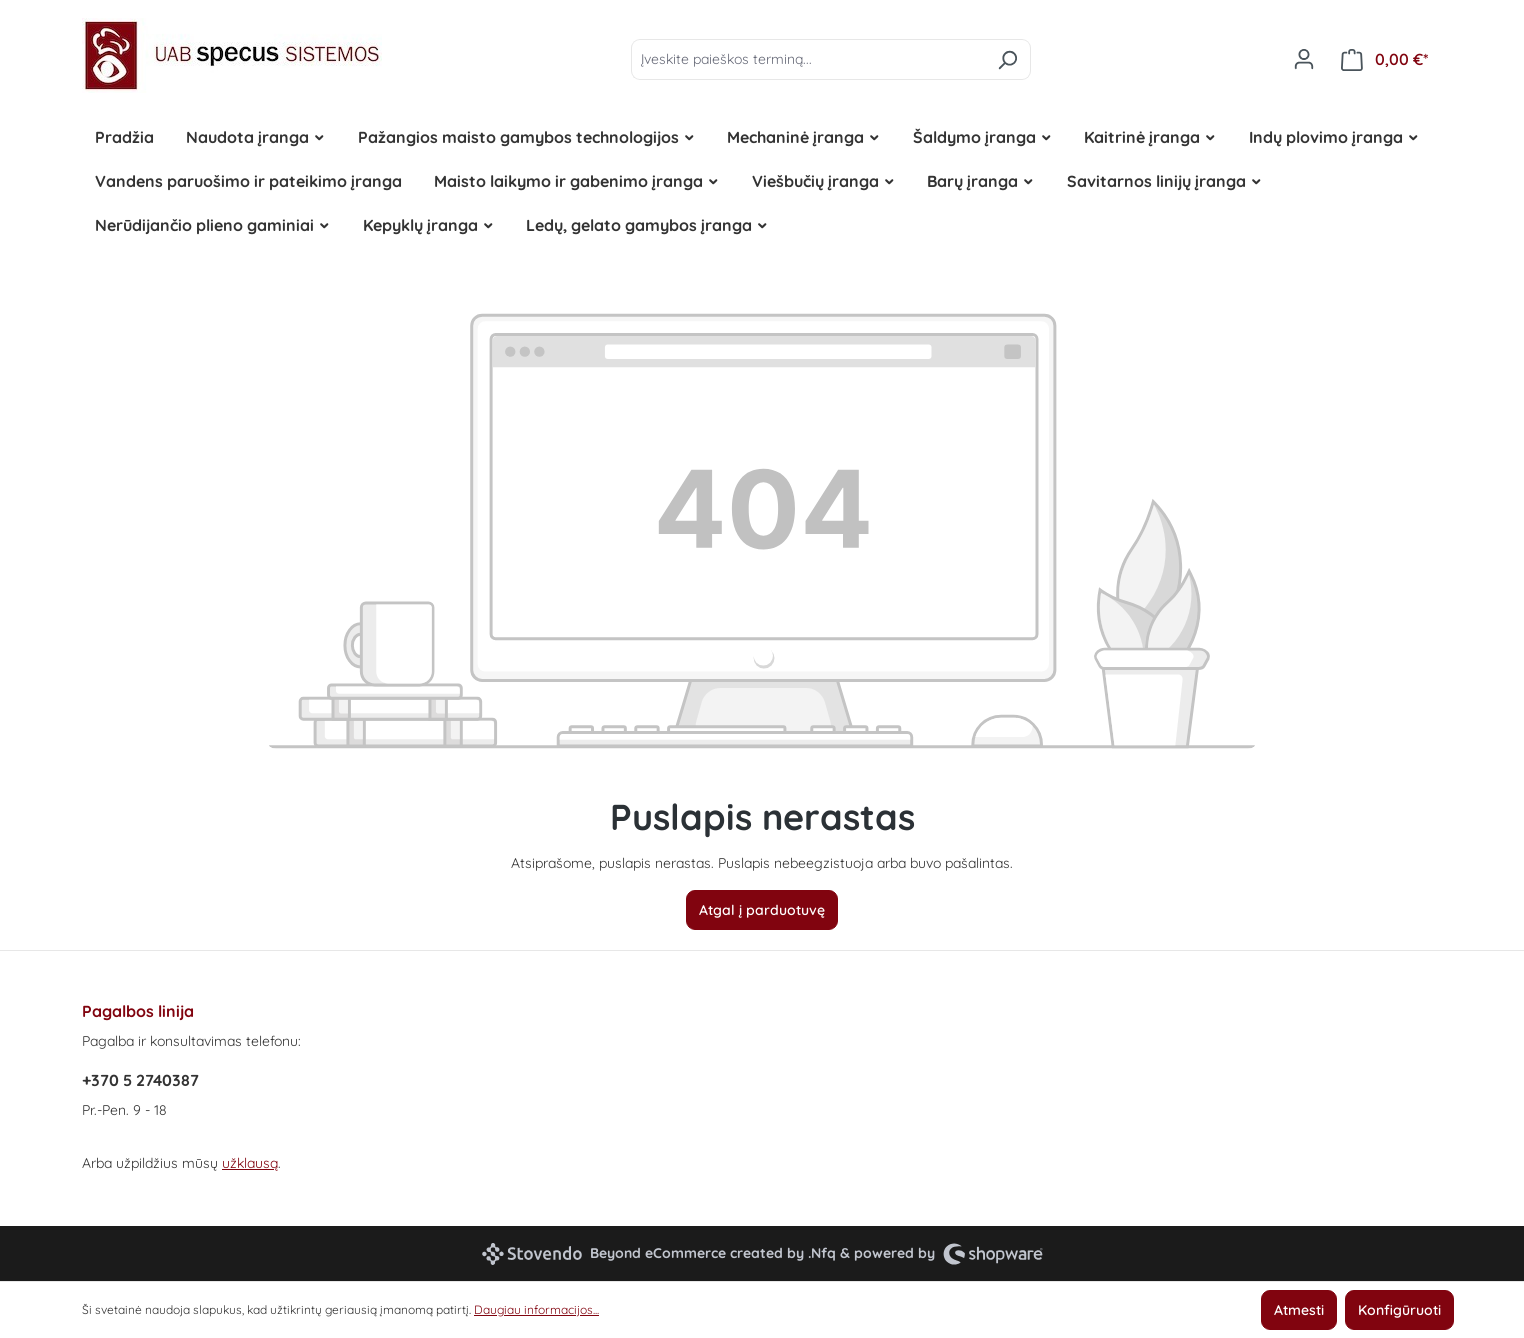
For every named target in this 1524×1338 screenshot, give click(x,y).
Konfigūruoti (1399, 1310)
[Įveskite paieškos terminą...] (808, 59)
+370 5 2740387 (140, 1080)
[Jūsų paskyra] (1304, 59)
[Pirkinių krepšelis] (1385, 59)
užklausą (250, 1163)
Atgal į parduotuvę (762, 910)
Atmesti (1299, 1310)
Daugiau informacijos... (536, 1309)
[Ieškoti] (1007, 59)
